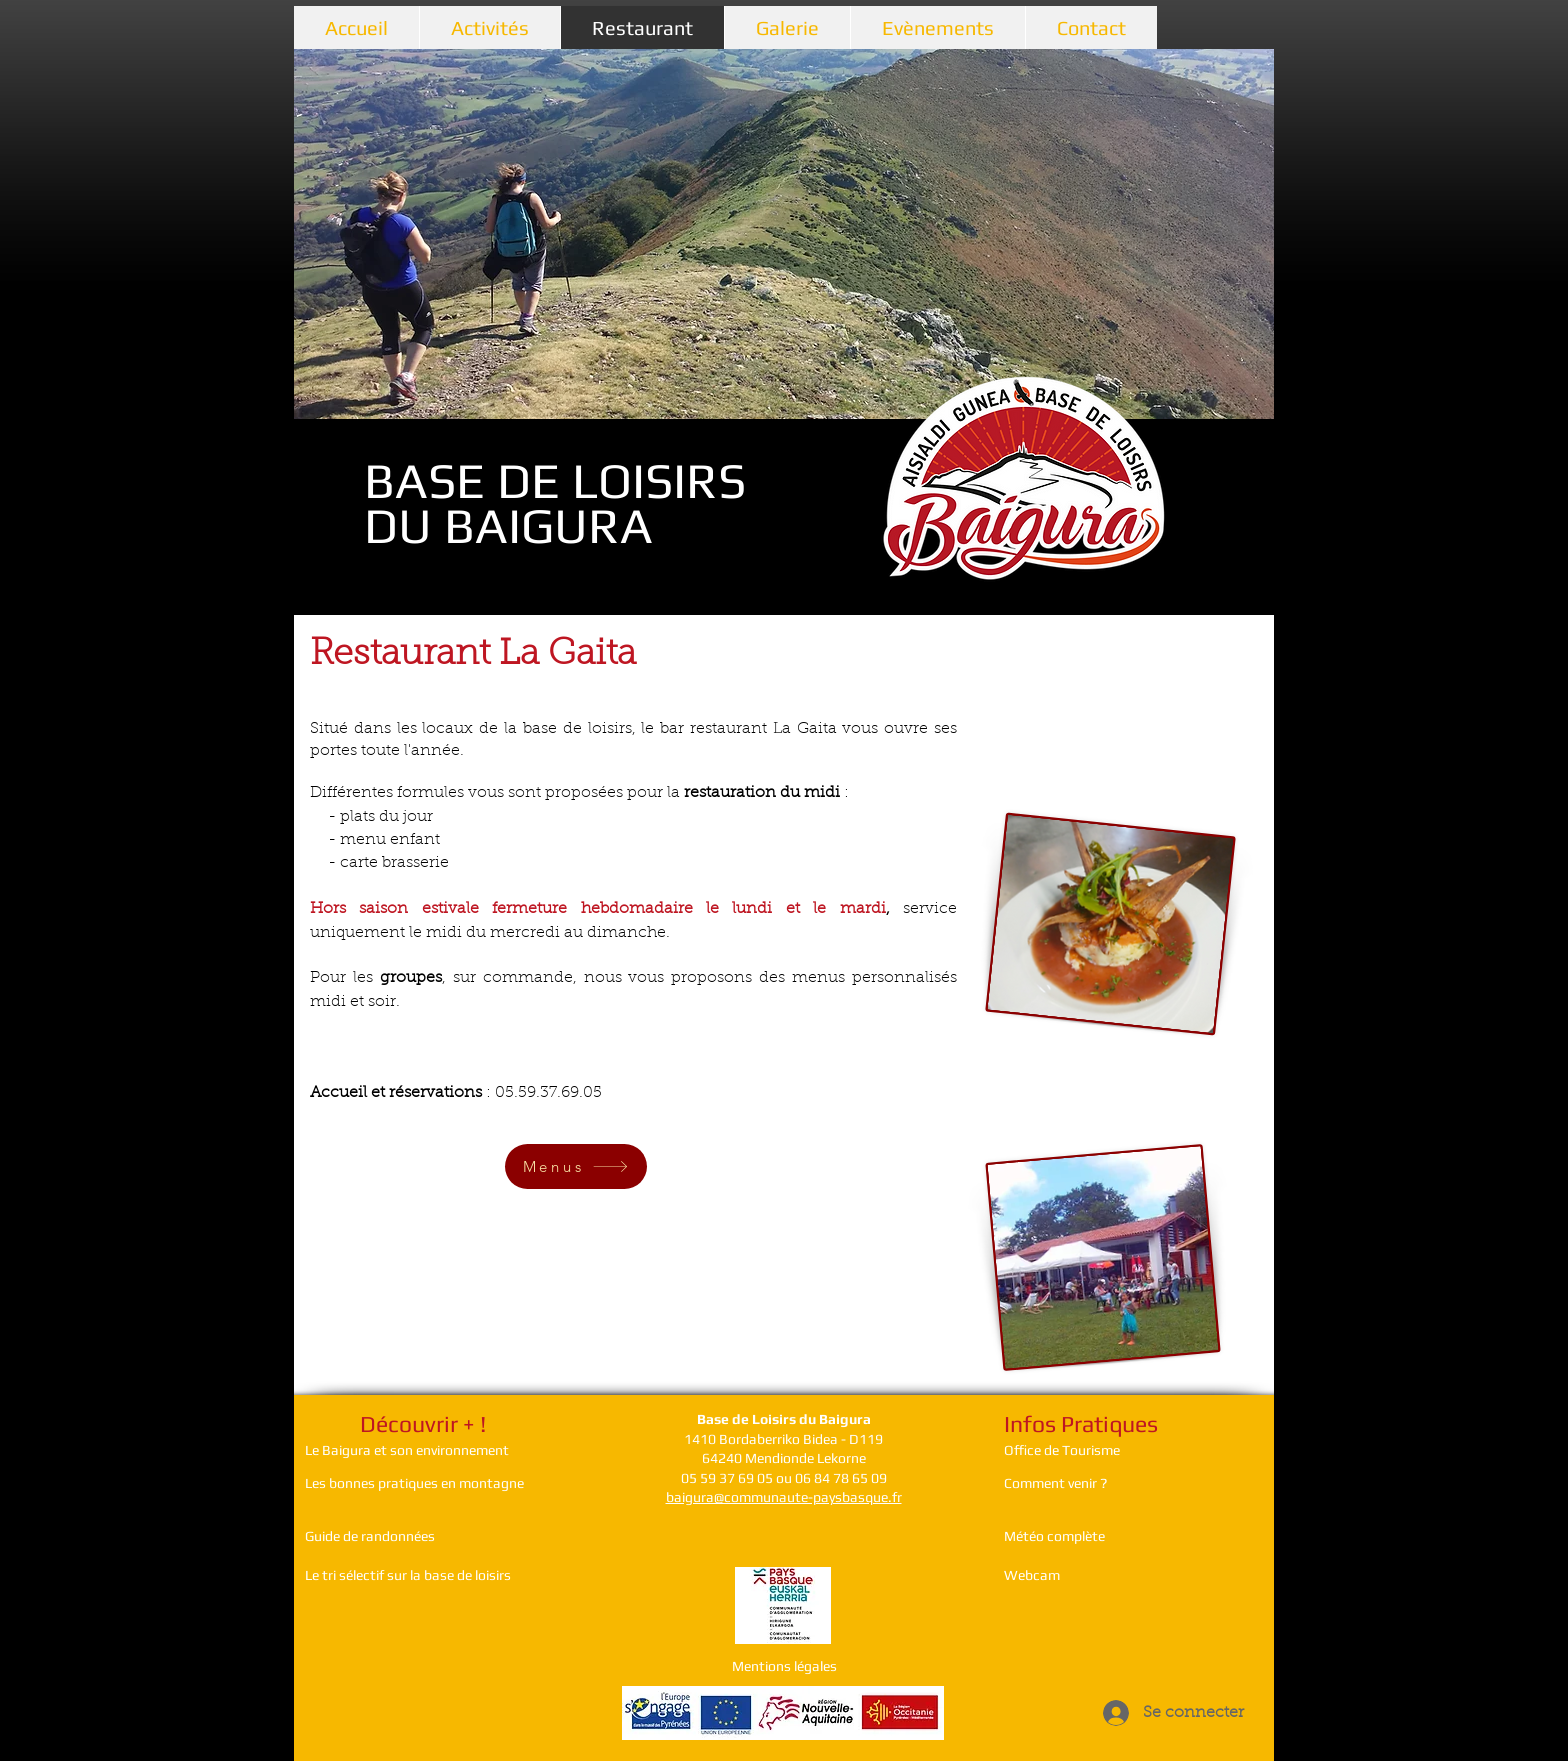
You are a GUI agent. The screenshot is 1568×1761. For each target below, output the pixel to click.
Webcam (1032, 1575)
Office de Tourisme (1062, 1450)
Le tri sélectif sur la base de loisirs (408, 1575)
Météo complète (1054, 1536)
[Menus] (576, 1166)
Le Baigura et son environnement (407, 1450)
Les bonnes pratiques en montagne (414, 1483)
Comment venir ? (1057, 1483)
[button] (784, 234)
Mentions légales (784, 1666)
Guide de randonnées (370, 1536)
